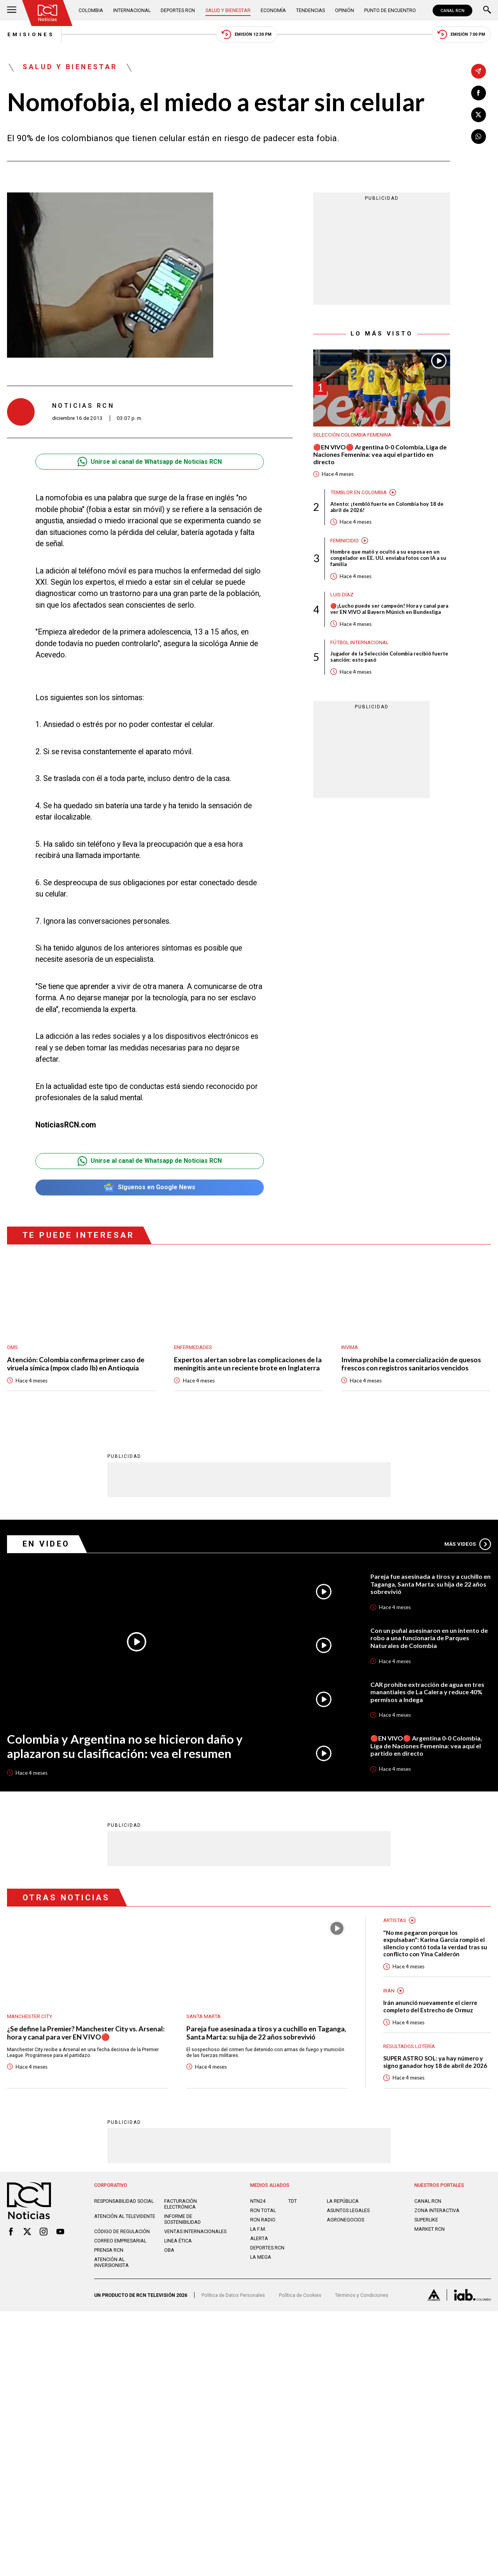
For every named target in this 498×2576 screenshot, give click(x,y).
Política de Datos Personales (233, 2295)
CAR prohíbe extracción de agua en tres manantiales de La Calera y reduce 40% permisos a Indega (427, 1691)
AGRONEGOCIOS (345, 2220)
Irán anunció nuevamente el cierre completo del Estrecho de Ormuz (430, 2006)
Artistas (394, 1920)
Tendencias (310, 10)
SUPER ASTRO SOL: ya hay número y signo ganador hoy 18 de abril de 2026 (435, 2062)
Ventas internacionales (195, 2232)
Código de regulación (122, 2232)
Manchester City (29, 2016)
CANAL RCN (452, 10)
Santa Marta (203, 2016)
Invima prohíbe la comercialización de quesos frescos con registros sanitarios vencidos (411, 1364)
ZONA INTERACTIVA (436, 2211)
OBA (169, 2250)
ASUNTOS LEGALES (348, 2211)
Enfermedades (193, 1347)
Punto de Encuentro (390, 10)
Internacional (132, 10)
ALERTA (259, 2239)
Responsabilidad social (124, 2201)
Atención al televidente (124, 2216)
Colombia (91, 10)
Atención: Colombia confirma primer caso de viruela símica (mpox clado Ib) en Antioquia (75, 1364)
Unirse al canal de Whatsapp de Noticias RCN (149, 462)
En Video (47, 1543)
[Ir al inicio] (47, 13)
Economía (273, 10)
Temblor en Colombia (358, 492)
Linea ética (178, 2241)
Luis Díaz (342, 595)
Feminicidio (344, 541)
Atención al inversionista (111, 2262)
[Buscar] (487, 10)
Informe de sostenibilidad (182, 2219)
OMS (12, 1347)
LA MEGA (260, 2257)
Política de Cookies (300, 2295)
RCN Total (263, 2211)
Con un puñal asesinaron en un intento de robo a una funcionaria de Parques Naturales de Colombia (429, 1638)
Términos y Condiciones (361, 2295)
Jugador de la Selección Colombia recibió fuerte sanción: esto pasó (389, 657)
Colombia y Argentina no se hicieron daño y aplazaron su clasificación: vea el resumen (125, 1746)
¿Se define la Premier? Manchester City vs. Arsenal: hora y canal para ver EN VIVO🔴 (86, 2033)
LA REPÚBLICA (343, 2201)
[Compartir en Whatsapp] (478, 136)
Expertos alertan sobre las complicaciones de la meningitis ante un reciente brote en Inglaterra (248, 1364)
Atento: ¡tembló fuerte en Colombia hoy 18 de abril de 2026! (387, 507)
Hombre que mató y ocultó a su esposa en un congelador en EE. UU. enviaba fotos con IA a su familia (388, 558)
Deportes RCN (178, 10)
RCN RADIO (262, 2220)
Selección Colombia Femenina (352, 435)
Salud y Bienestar (228, 10)
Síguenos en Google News (149, 1187)
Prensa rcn (108, 2250)
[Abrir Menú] (11, 10)
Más (467, 1544)
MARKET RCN (429, 2229)
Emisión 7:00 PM (461, 35)
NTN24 (257, 2201)
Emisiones (30, 35)
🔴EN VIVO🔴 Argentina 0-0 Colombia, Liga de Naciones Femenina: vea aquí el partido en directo (380, 455)
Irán (389, 1991)
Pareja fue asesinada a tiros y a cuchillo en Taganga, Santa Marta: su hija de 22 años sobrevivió (430, 1584)
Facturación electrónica (180, 2204)
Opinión (344, 10)
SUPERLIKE (426, 2220)
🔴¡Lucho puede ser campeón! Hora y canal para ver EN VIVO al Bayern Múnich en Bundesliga (389, 609)
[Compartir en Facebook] (478, 93)
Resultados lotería (409, 2046)
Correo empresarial (120, 2241)
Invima (349, 1347)
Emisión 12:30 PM (246, 35)
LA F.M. (258, 2229)
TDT (292, 2201)
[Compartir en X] (478, 114)
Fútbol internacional (359, 643)
